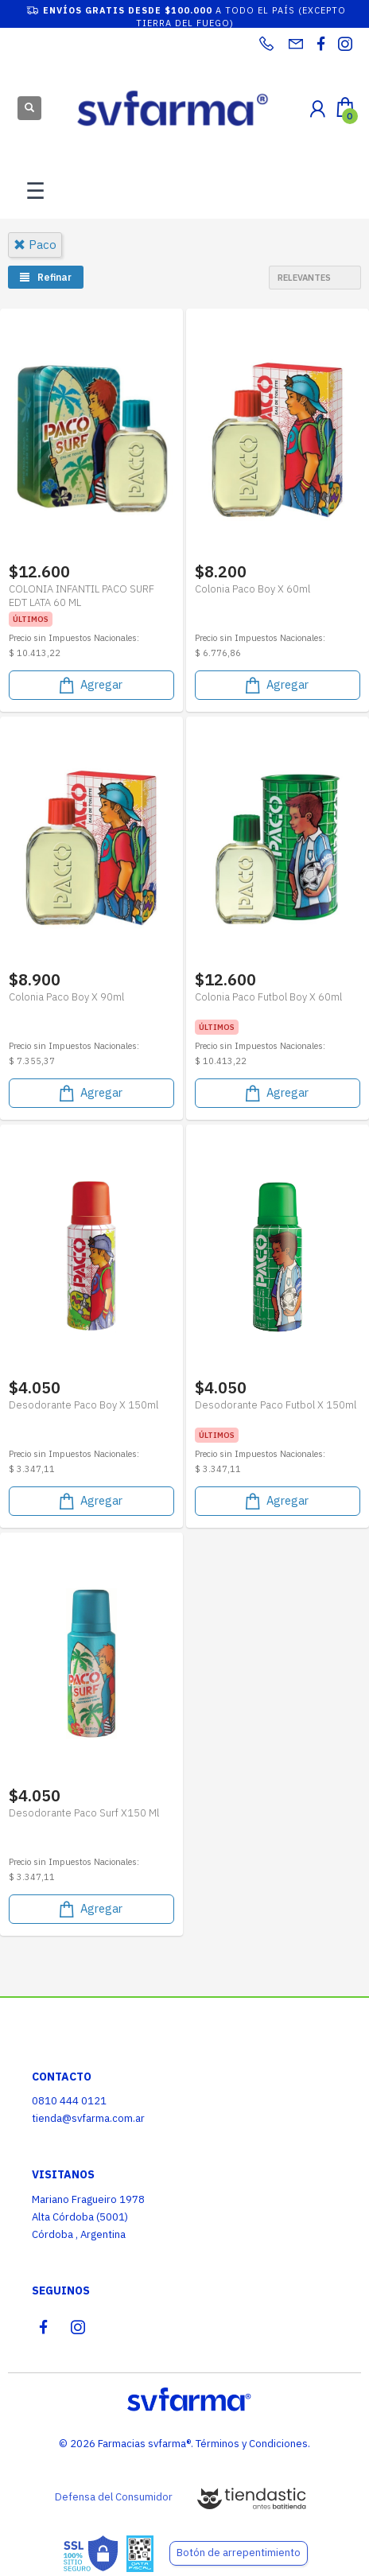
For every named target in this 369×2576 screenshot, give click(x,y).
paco (35, 244)
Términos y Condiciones (252, 2443)
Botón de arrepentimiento (239, 2552)
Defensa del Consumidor (114, 2497)
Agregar (89, 685)
